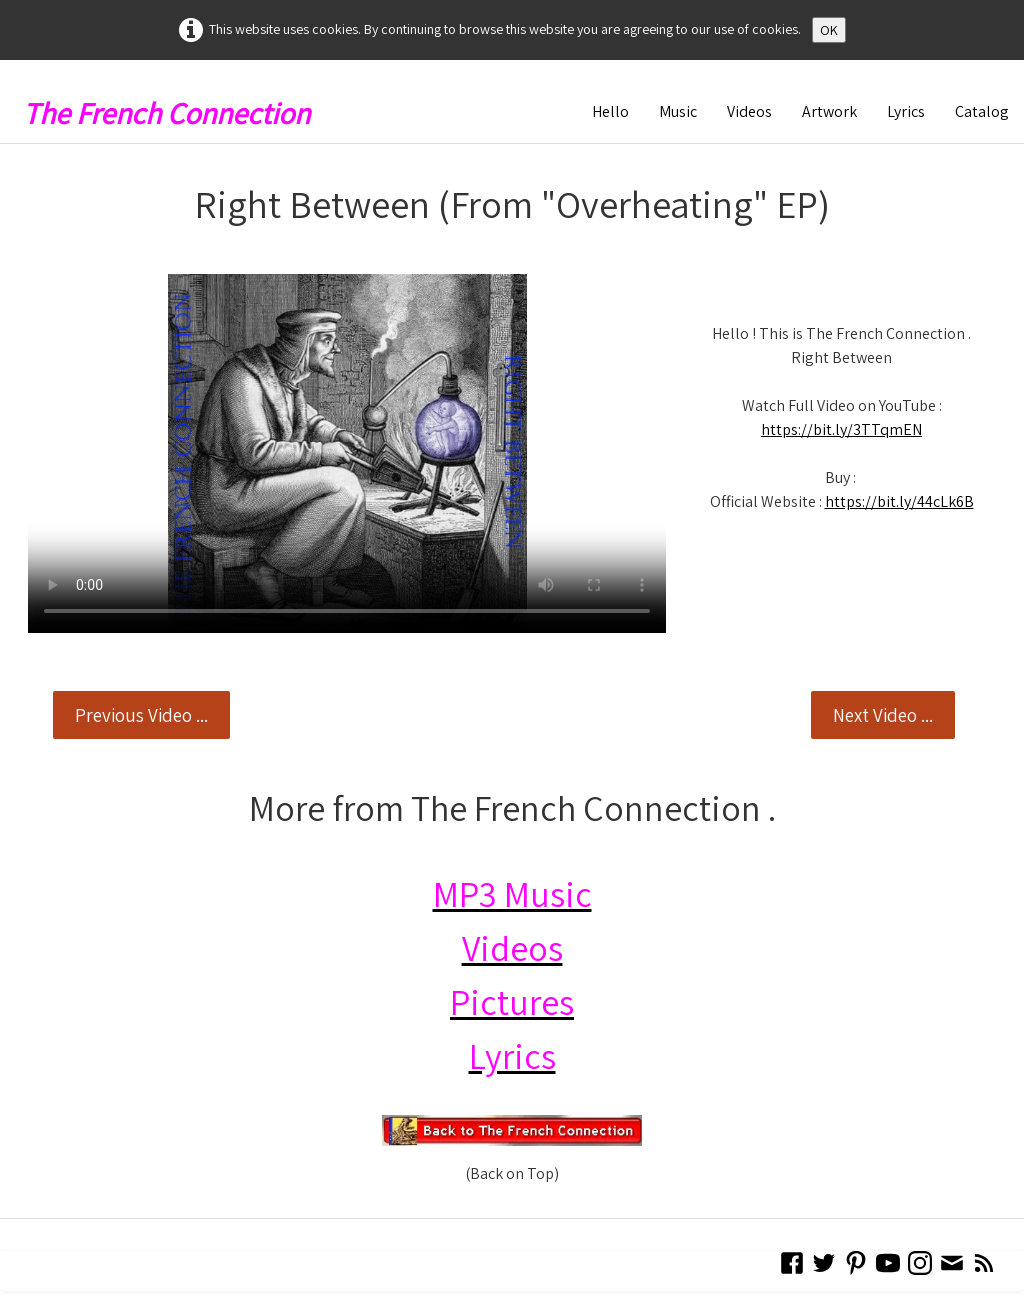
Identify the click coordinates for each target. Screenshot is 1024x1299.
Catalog (982, 111)
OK (829, 30)
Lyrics (906, 111)
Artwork (829, 111)
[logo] (174, 107)
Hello (610, 111)
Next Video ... (883, 715)
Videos (749, 111)
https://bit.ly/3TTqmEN (841, 429)
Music (678, 111)
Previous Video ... (141, 715)
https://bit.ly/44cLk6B (899, 501)
